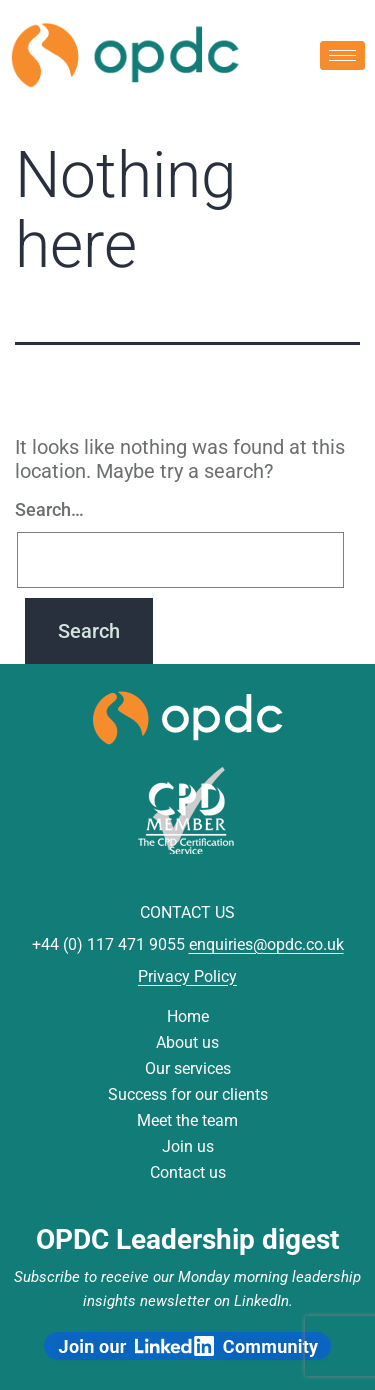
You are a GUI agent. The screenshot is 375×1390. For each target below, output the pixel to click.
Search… (49, 509)
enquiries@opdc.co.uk (266, 944)
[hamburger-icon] (342, 55)
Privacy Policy (187, 976)
